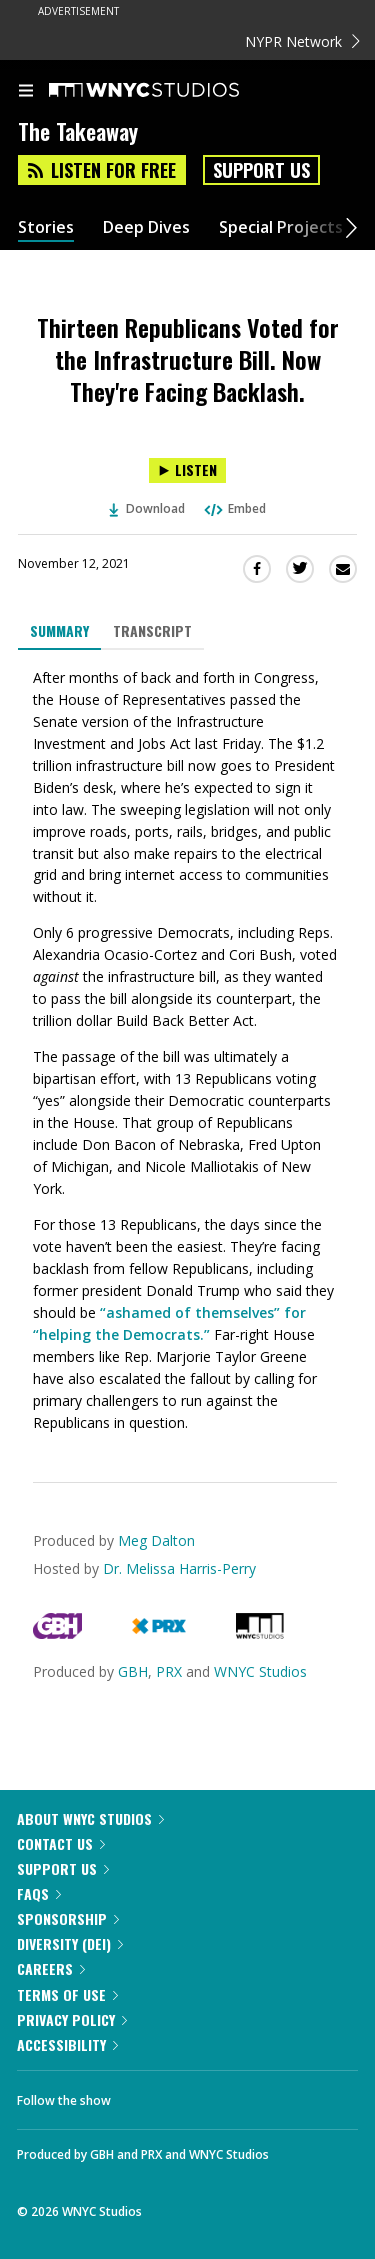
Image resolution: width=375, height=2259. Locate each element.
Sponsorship (68, 1918)
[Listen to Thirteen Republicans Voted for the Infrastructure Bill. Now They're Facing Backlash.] (187, 470)
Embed (234, 508)
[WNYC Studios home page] (169, 91)
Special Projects (281, 227)
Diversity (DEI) (70, 1943)
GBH (133, 1671)
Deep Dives (146, 227)
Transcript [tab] (152, 630)
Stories (46, 227)
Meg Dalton (156, 1540)
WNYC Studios (260, 1671)
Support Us (261, 170)
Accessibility (67, 2044)
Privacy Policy (72, 2019)
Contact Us (61, 1843)
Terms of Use (67, 1994)
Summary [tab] (59, 630)
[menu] (26, 92)
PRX (169, 1671)
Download (147, 508)
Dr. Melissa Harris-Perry (179, 1568)
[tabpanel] (187, 1050)
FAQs (39, 1893)
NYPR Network (302, 41)
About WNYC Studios (90, 1818)
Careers (51, 1968)
